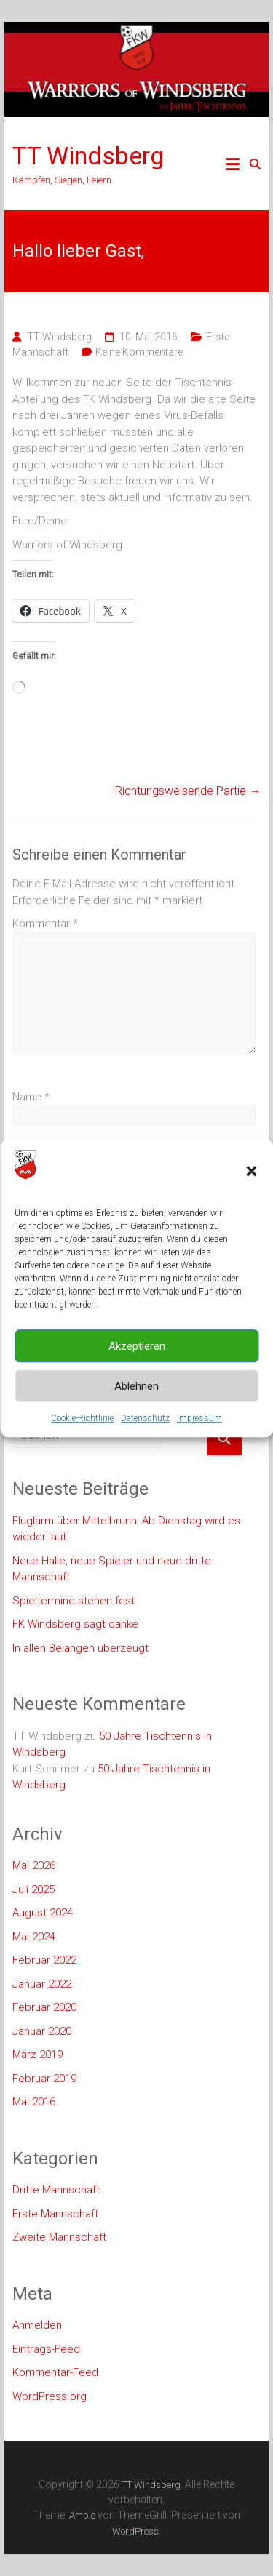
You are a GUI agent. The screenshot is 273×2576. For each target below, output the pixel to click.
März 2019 (37, 2054)
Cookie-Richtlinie (82, 1418)
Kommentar (45, 923)
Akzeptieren (136, 1346)
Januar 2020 (41, 2031)
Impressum (199, 1418)
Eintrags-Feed (46, 2349)
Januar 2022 (41, 1984)
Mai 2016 (33, 2101)
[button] (251, 1171)
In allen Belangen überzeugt (80, 1648)
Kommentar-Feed (55, 2372)
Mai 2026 (33, 1865)
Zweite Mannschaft (59, 2237)
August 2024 (42, 1912)
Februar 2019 (44, 2078)
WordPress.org (49, 2396)
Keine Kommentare (139, 352)
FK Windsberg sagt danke (75, 1624)
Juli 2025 (33, 1889)
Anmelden (37, 2325)
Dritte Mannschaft (56, 2189)
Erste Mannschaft (55, 2213)
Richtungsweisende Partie (188, 791)
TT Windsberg (88, 155)
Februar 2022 (44, 1960)
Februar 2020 (44, 2007)
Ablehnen (136, 1386)
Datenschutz (145, 1418)
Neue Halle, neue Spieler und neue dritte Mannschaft (111, 1569)
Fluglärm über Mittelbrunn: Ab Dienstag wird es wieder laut (126, 1529)
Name (31, 1096)
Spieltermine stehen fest (73, 1600)
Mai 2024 (33, 1936)
